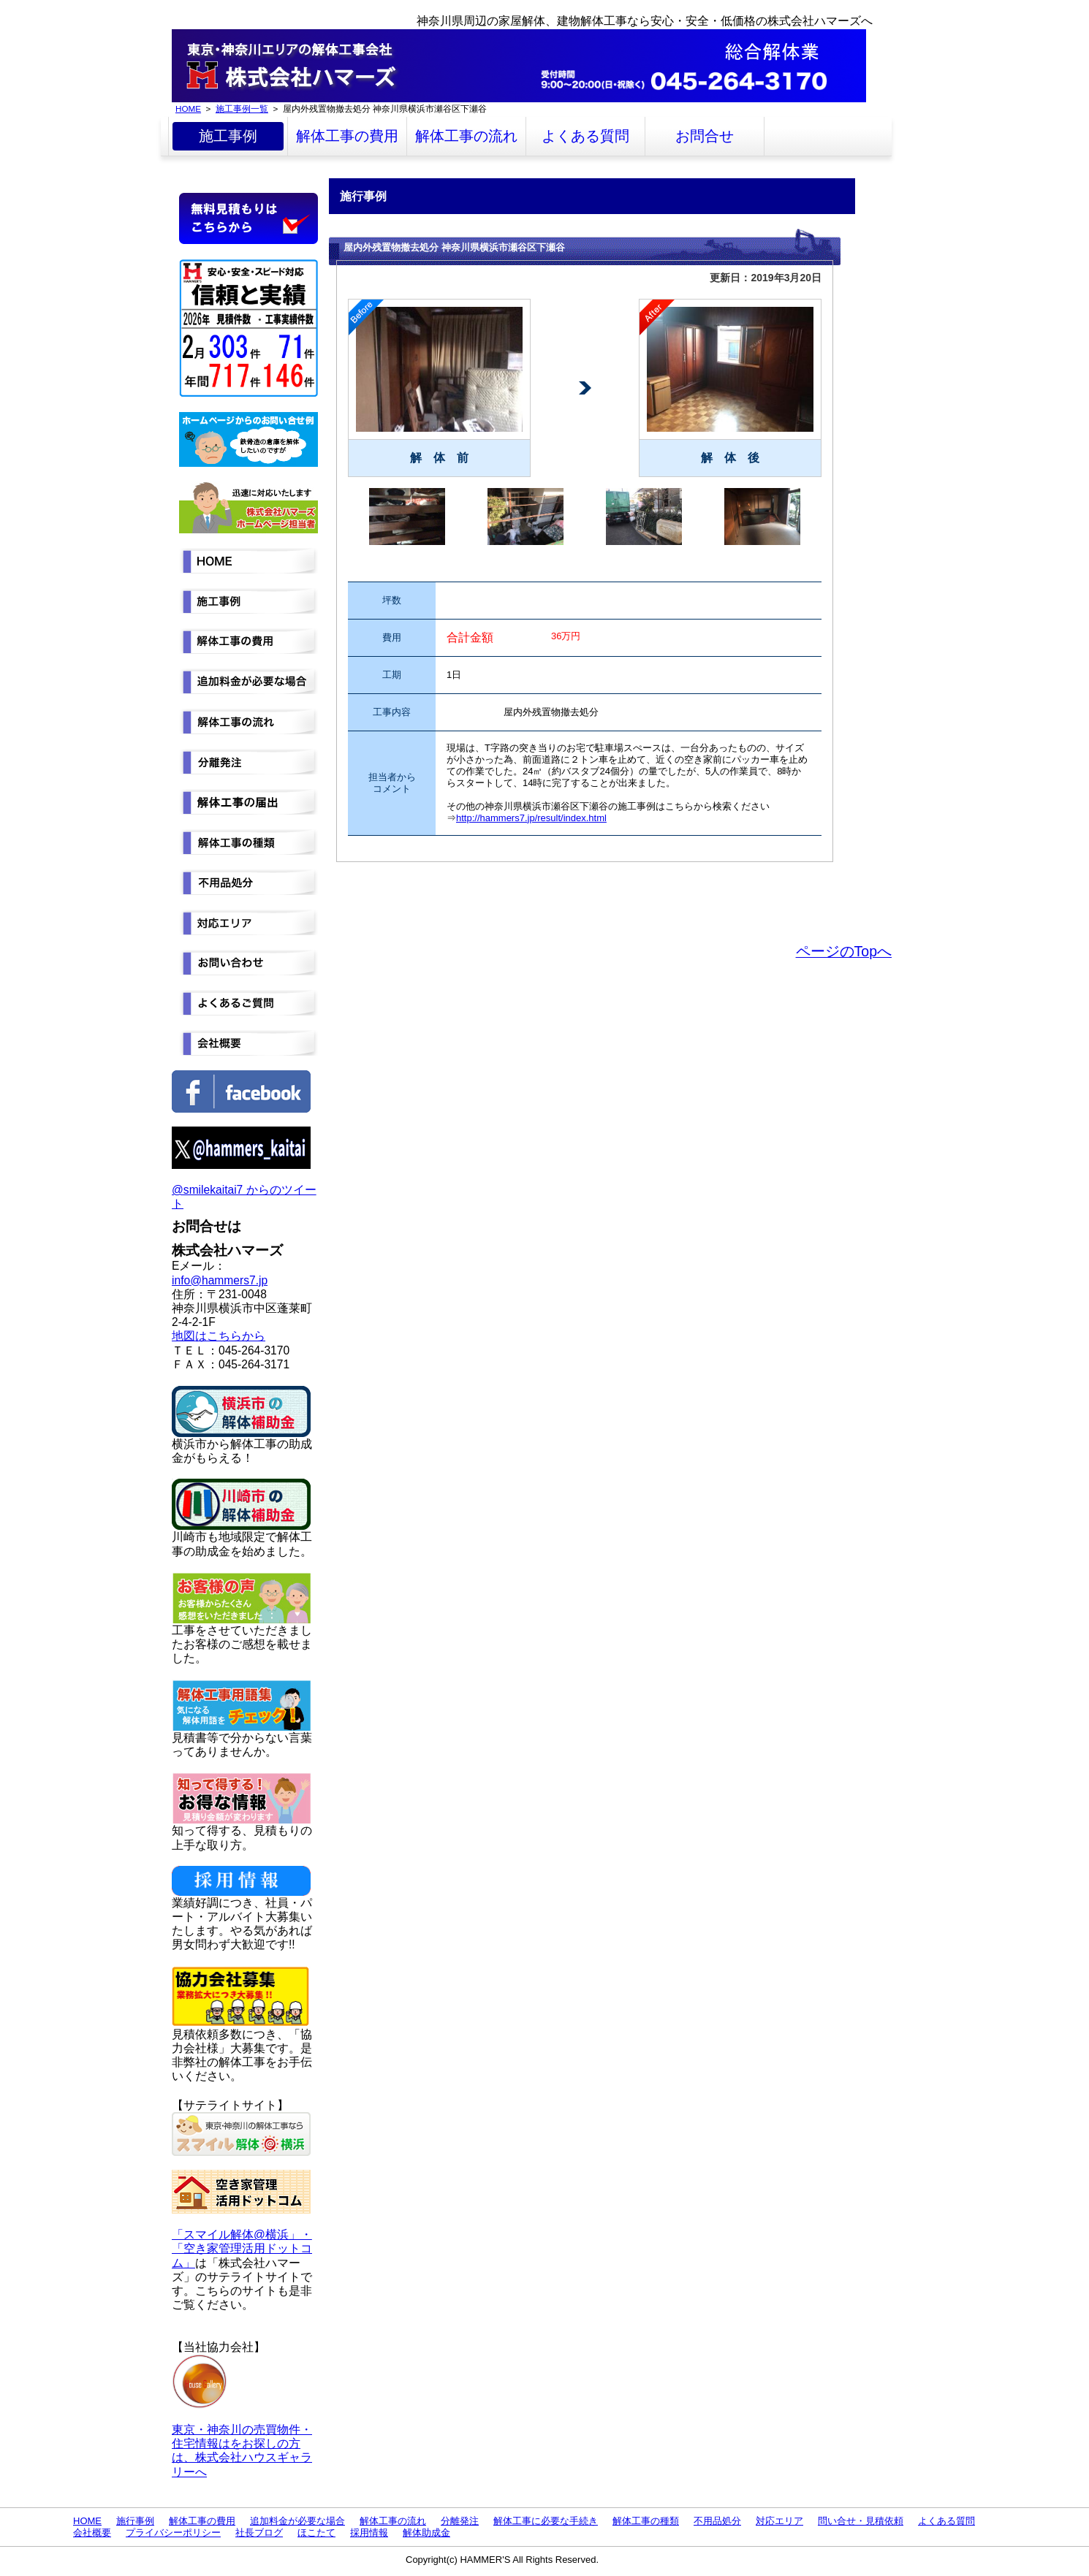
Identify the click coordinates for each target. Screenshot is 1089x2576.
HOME (188, 108)
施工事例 (228, 136)
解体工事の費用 (347, 136)
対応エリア (779, 2520)
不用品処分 (717, 2520)
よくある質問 (585, 136)
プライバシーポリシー (173, 2532)
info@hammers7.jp (219, 1280)
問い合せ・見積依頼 (860, 2520)
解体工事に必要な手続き (545, 2520)
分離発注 (460, 2520)
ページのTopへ (844, 951)
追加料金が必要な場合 (297, 2520)
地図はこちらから (218, 1336)
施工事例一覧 (242, 108)
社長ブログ (259, 2532)
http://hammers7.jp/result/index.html (531, 817)
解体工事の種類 (645, 2520)
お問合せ (704, 136)
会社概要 (92, 2532)
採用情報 (369, 2532)
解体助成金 (426, 2532)
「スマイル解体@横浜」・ (242, 2234)
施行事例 (135, 2520)
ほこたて (316, 2532)
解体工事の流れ (466, 136)
